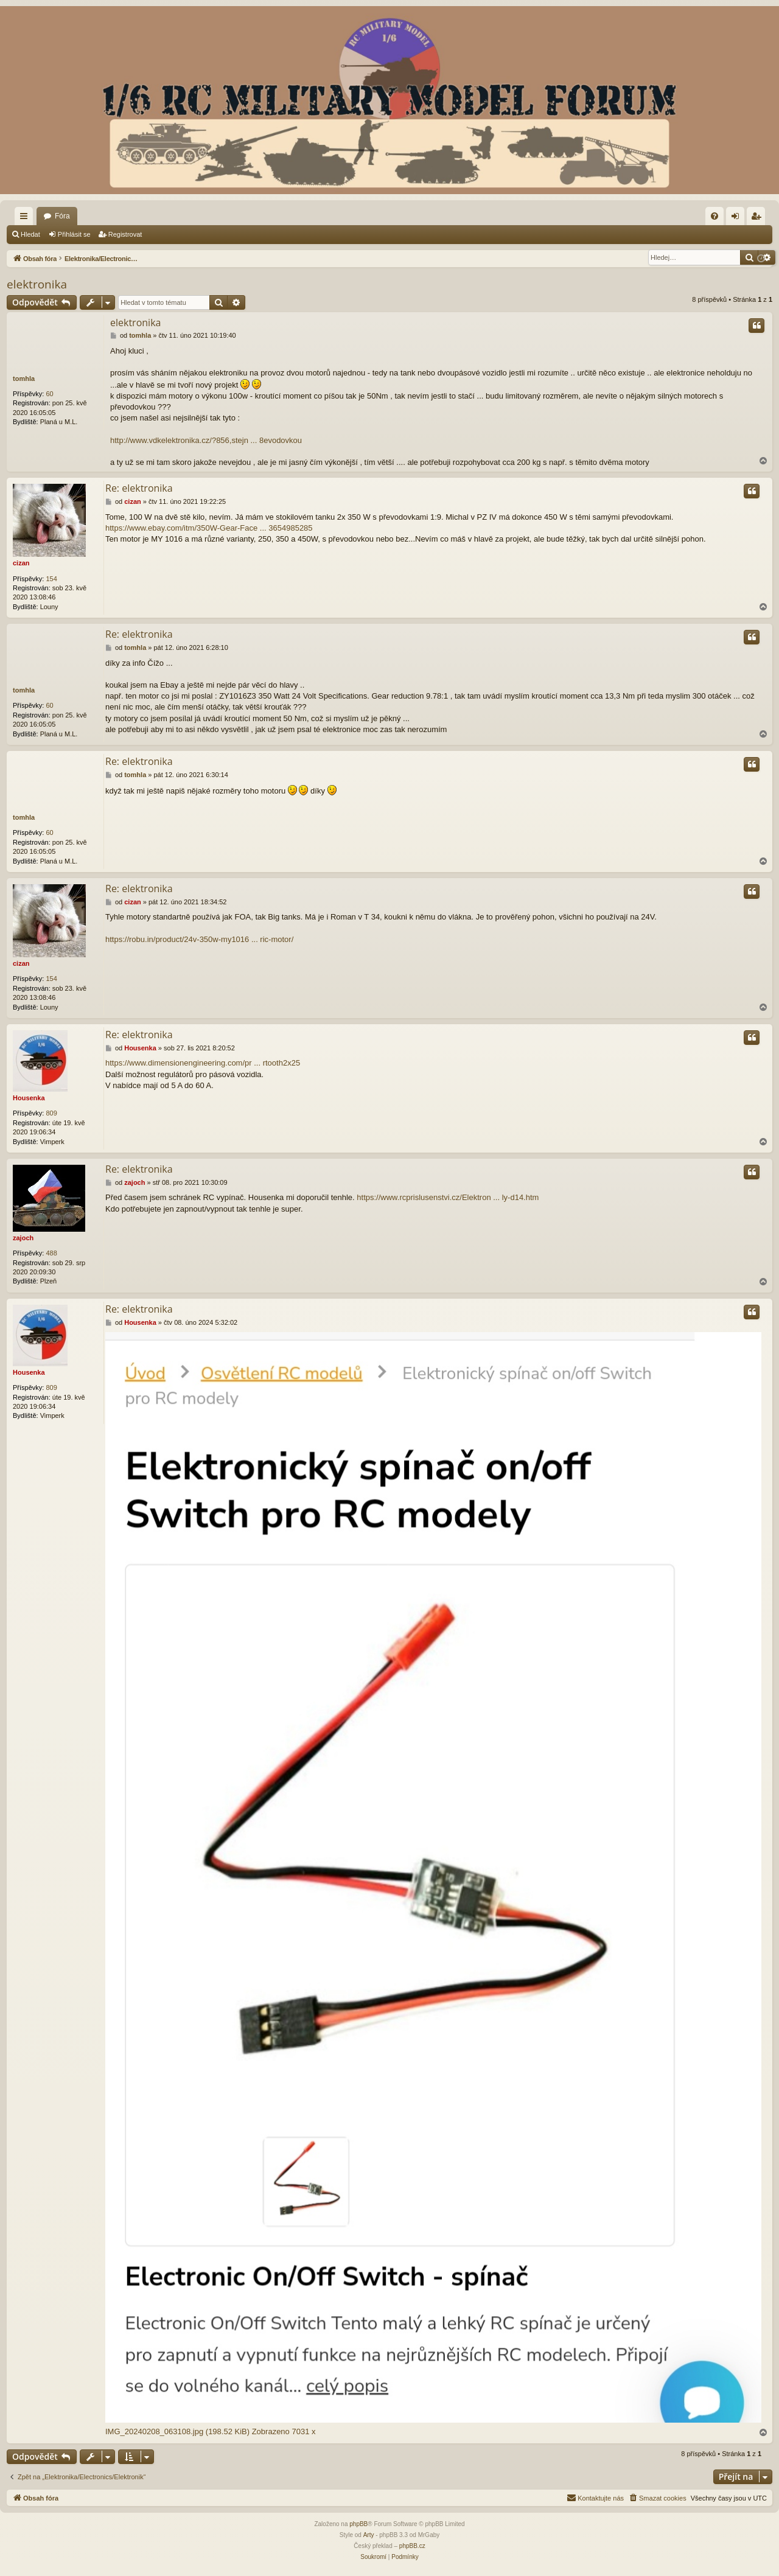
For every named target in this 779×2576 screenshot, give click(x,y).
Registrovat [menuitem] (758, 218)
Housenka (29, 1097)
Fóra (62, 216)
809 (51, 1113)
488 (51, 1253)
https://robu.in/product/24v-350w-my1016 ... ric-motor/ (199, 939)
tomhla (24, 378)
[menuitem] (714, 216)
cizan (21, 563)
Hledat (30, 234)
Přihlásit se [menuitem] (738, 218)
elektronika (37, 284)
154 (51, 578)
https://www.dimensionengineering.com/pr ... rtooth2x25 (202, 1062)
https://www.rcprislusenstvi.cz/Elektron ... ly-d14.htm (448, 1197)
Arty (368, 2535)
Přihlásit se (74, 234)
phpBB (358, 2524)
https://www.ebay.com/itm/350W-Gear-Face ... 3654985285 (209, 527)
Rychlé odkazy (26, 218)
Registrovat (125, 234)
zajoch (23, 1237)
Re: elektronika (139, 488)
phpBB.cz (412, 2546)
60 (49, 393)
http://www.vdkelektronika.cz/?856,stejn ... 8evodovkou (206, 440)
